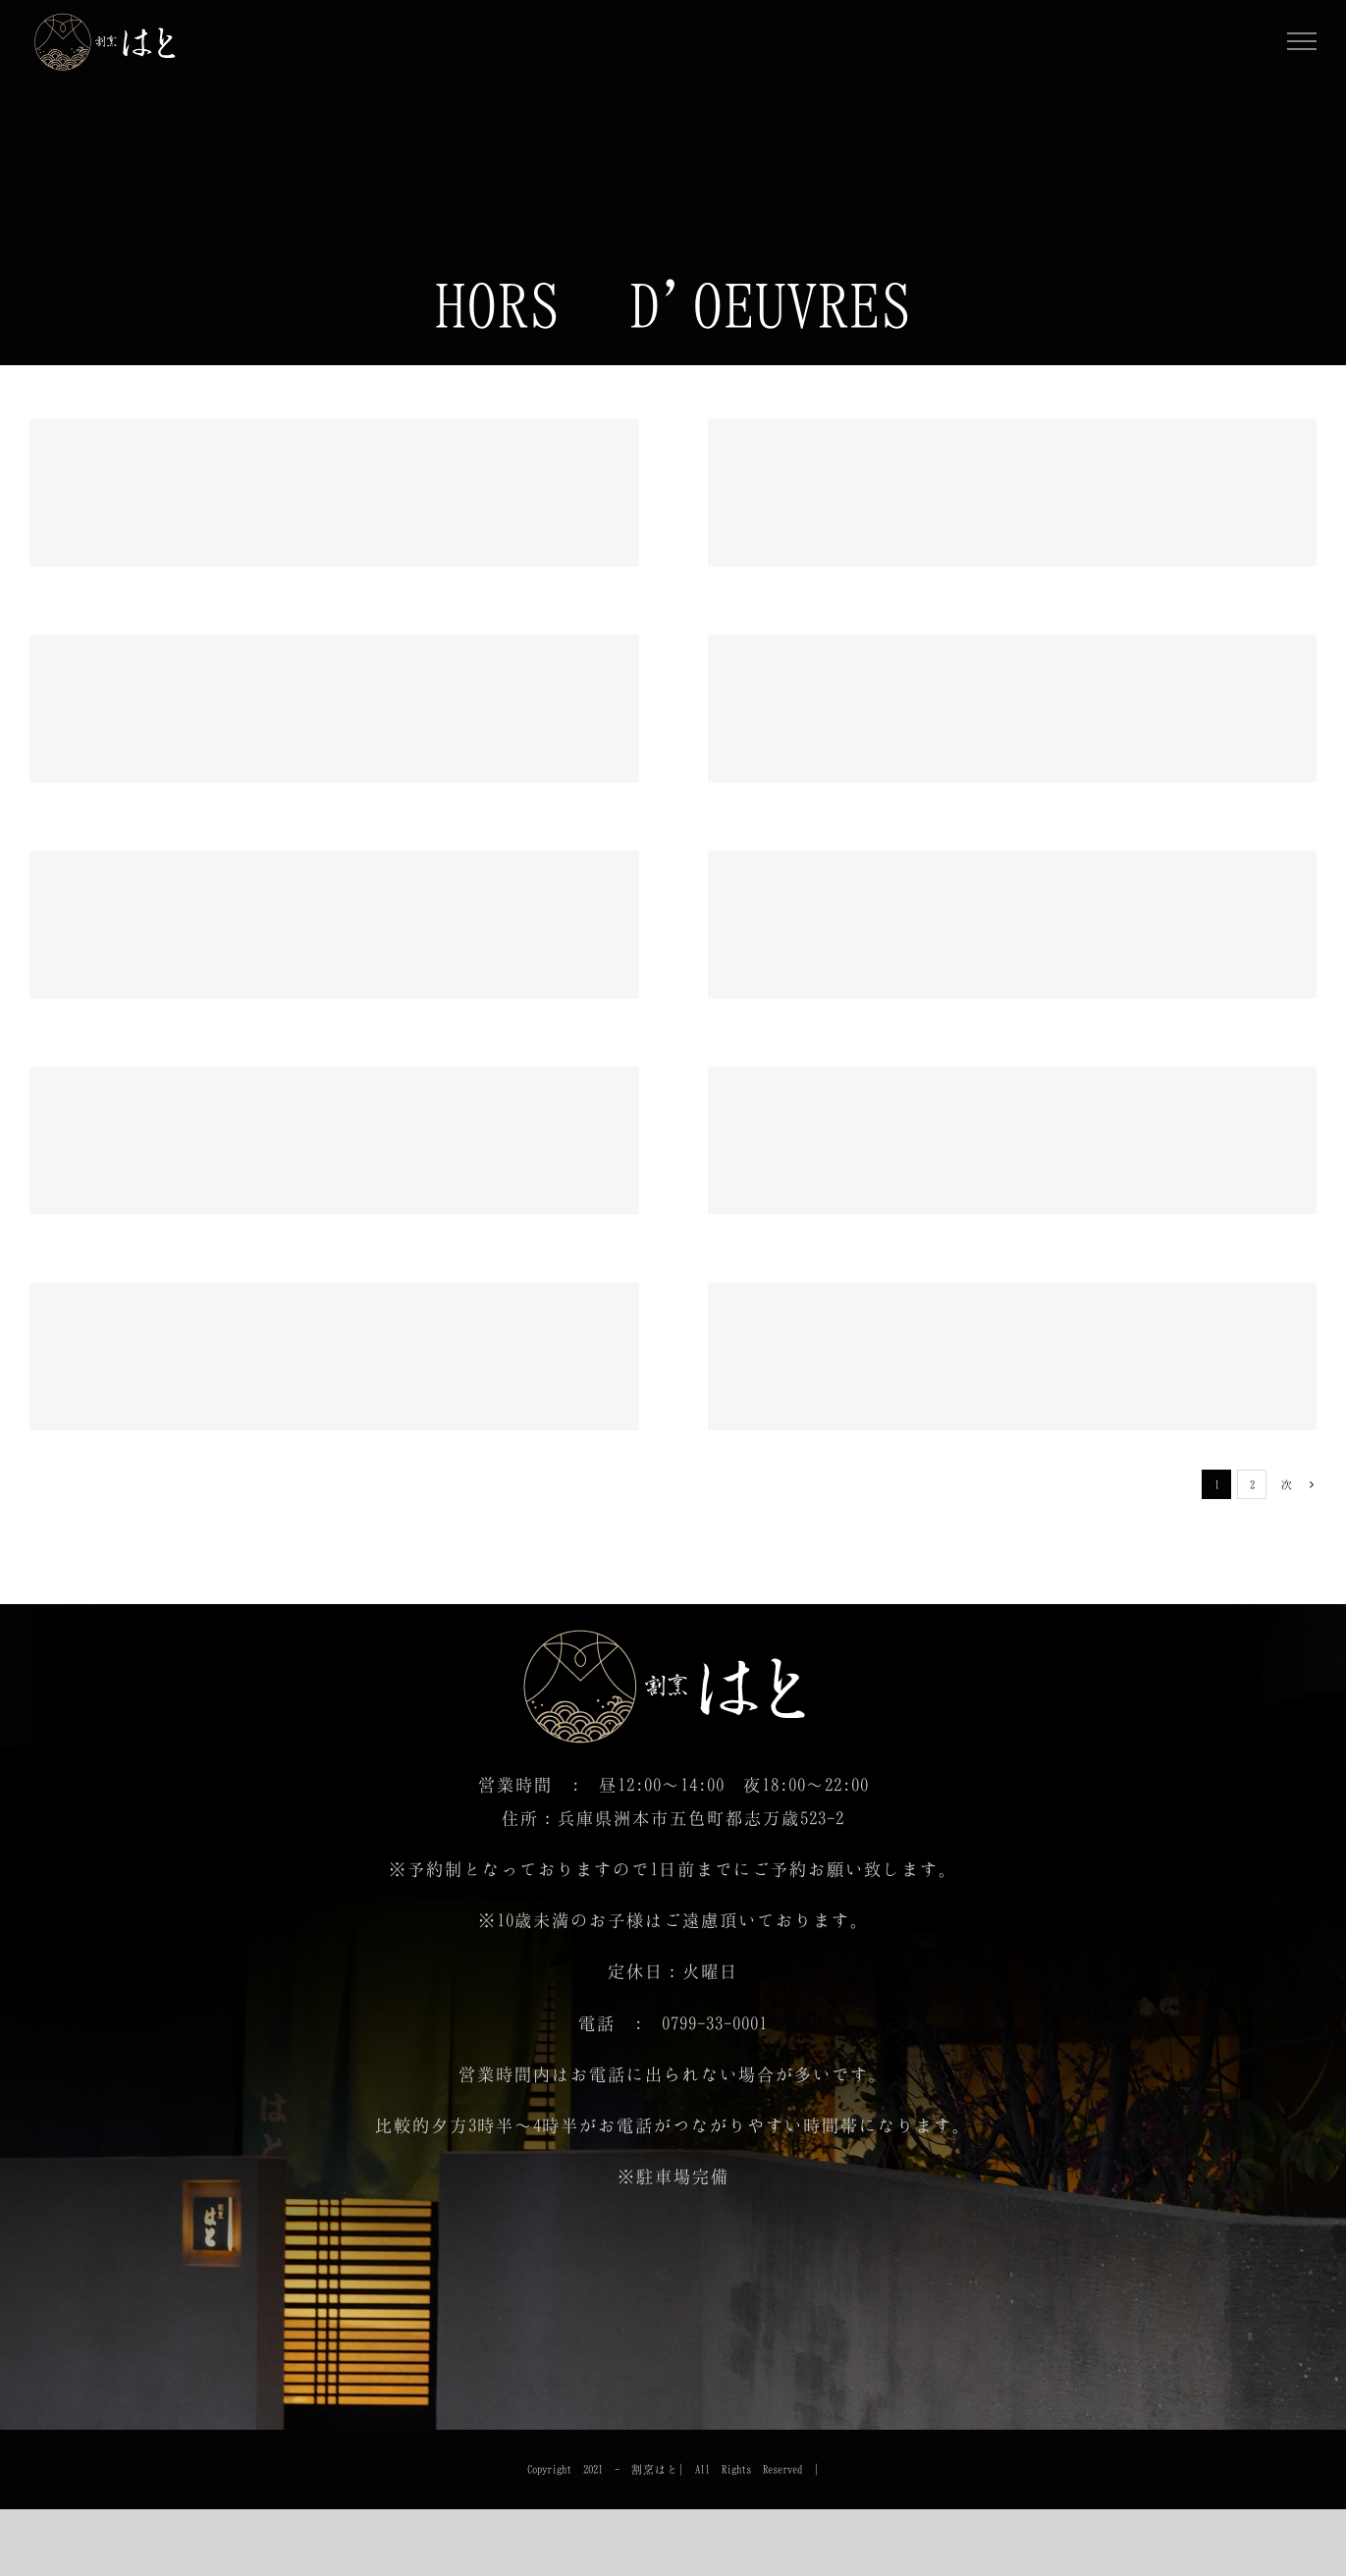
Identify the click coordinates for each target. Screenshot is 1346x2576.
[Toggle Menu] (1302, 41)
